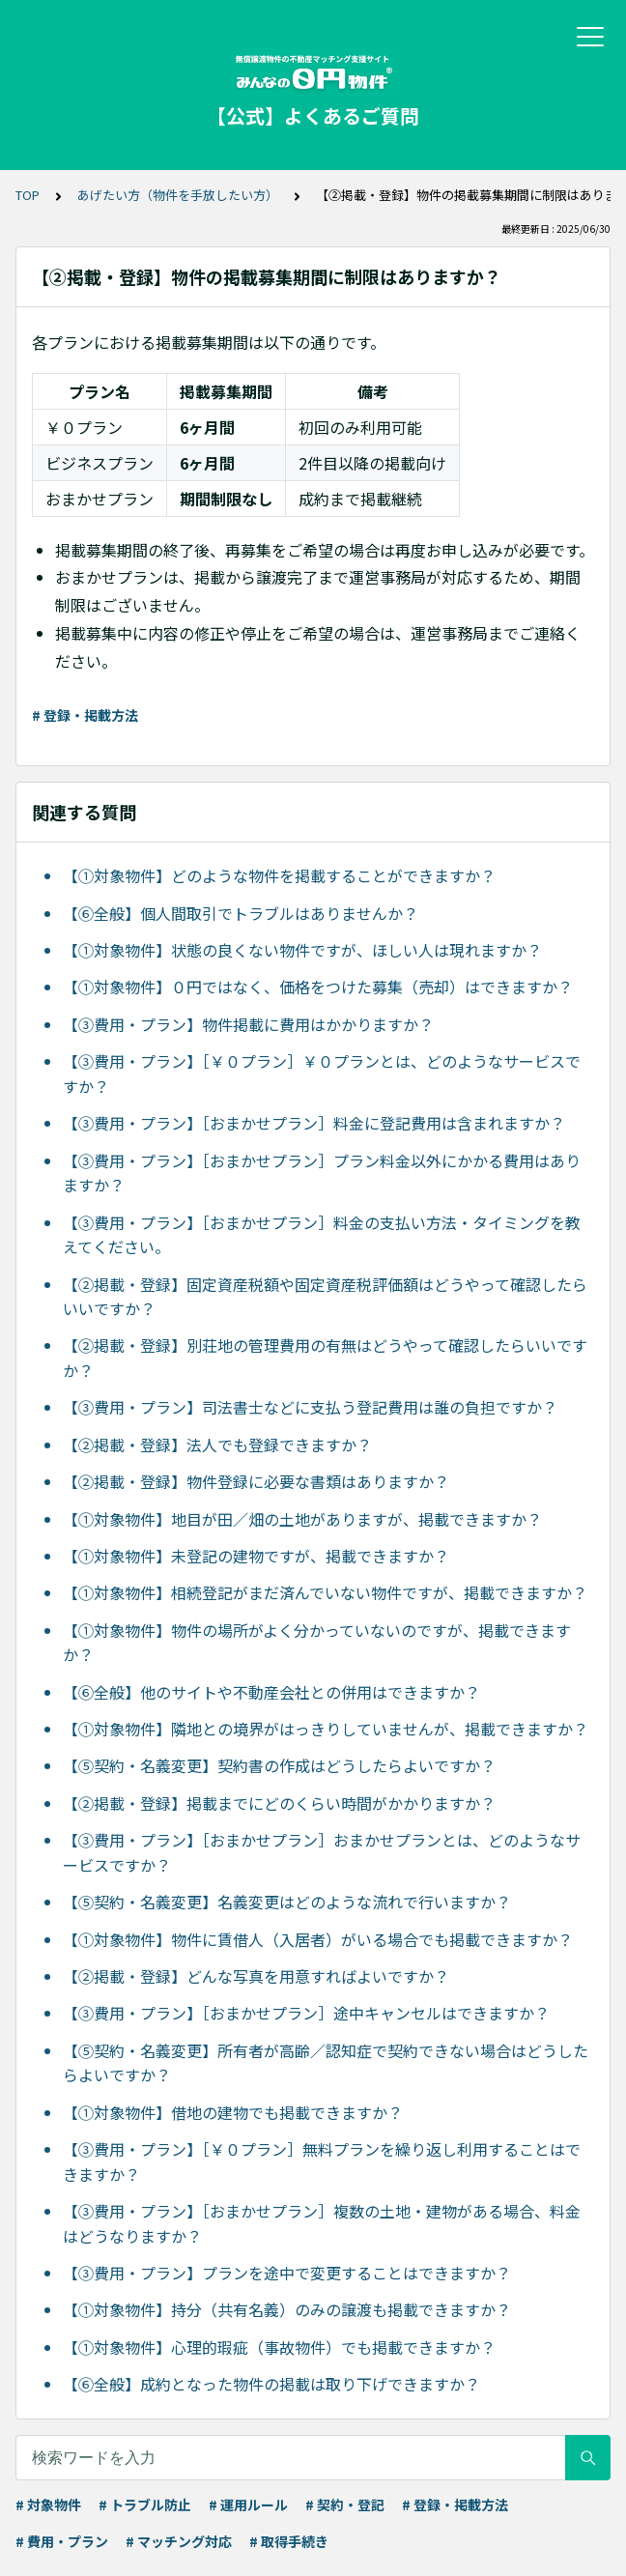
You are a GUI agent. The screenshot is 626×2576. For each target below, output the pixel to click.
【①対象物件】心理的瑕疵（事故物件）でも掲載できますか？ (279, 2347)
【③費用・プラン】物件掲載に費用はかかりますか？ (248, 1024)
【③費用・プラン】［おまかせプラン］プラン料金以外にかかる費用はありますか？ (322, 1173)
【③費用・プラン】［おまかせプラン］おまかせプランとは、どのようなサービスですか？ (322, 1852)
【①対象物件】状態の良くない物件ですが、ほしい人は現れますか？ (302, 949)
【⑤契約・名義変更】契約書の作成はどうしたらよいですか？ (279, 1765)
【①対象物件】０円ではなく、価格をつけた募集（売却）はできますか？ (318, 986)
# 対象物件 (48, 2504)
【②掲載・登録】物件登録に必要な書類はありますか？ (256, 1481)
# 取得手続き (288, 2541)
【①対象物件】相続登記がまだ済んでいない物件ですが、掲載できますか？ (325, 1592)
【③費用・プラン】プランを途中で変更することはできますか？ (287, 2272)
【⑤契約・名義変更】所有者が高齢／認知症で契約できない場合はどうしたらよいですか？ (325, 2063)
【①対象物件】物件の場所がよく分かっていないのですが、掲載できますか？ (317, 1642)
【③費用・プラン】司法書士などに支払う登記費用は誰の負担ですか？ (310, 1406)
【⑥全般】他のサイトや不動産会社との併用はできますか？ (271, 1691)
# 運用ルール (248, 2504)
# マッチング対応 (179, 2541)
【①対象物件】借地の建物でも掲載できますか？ (233, 2112)
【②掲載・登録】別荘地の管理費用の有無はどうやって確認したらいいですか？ (325, 1357)
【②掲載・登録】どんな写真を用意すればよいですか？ (256, 1976)
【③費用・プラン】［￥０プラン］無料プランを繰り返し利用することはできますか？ (322, 2161)
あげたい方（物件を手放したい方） (177, 195)
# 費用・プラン (61, 2541)
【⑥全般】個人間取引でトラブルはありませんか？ (240, 913)
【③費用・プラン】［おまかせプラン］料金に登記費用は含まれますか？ (314, 1122)
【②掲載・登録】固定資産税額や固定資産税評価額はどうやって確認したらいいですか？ (325, 1297)
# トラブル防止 (145, 2504)
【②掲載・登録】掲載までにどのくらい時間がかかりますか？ (279, 1803)
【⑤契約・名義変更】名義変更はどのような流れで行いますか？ (287, 1901)
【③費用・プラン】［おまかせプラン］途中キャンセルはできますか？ (306, 2012)
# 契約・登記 (344, 2504)
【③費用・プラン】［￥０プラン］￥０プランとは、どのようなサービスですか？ (322, 1073)
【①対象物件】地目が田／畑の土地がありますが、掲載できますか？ (302, 1519)
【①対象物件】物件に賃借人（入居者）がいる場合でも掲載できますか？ (318, 1939)
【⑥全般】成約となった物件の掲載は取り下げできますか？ (271, 2383)
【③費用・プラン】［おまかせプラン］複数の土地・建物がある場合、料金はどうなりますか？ (322, 2223)
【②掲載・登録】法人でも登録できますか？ (217, 1444)
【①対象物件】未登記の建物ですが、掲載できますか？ (256, 1555)
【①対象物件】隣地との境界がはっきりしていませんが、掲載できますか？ (325, 1728)
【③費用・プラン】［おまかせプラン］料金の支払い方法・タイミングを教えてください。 (322, 1235)
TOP (27, 195)
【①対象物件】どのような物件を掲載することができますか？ (279, 875)
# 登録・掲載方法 (85, 715)
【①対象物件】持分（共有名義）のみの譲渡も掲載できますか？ (287, 2309)
